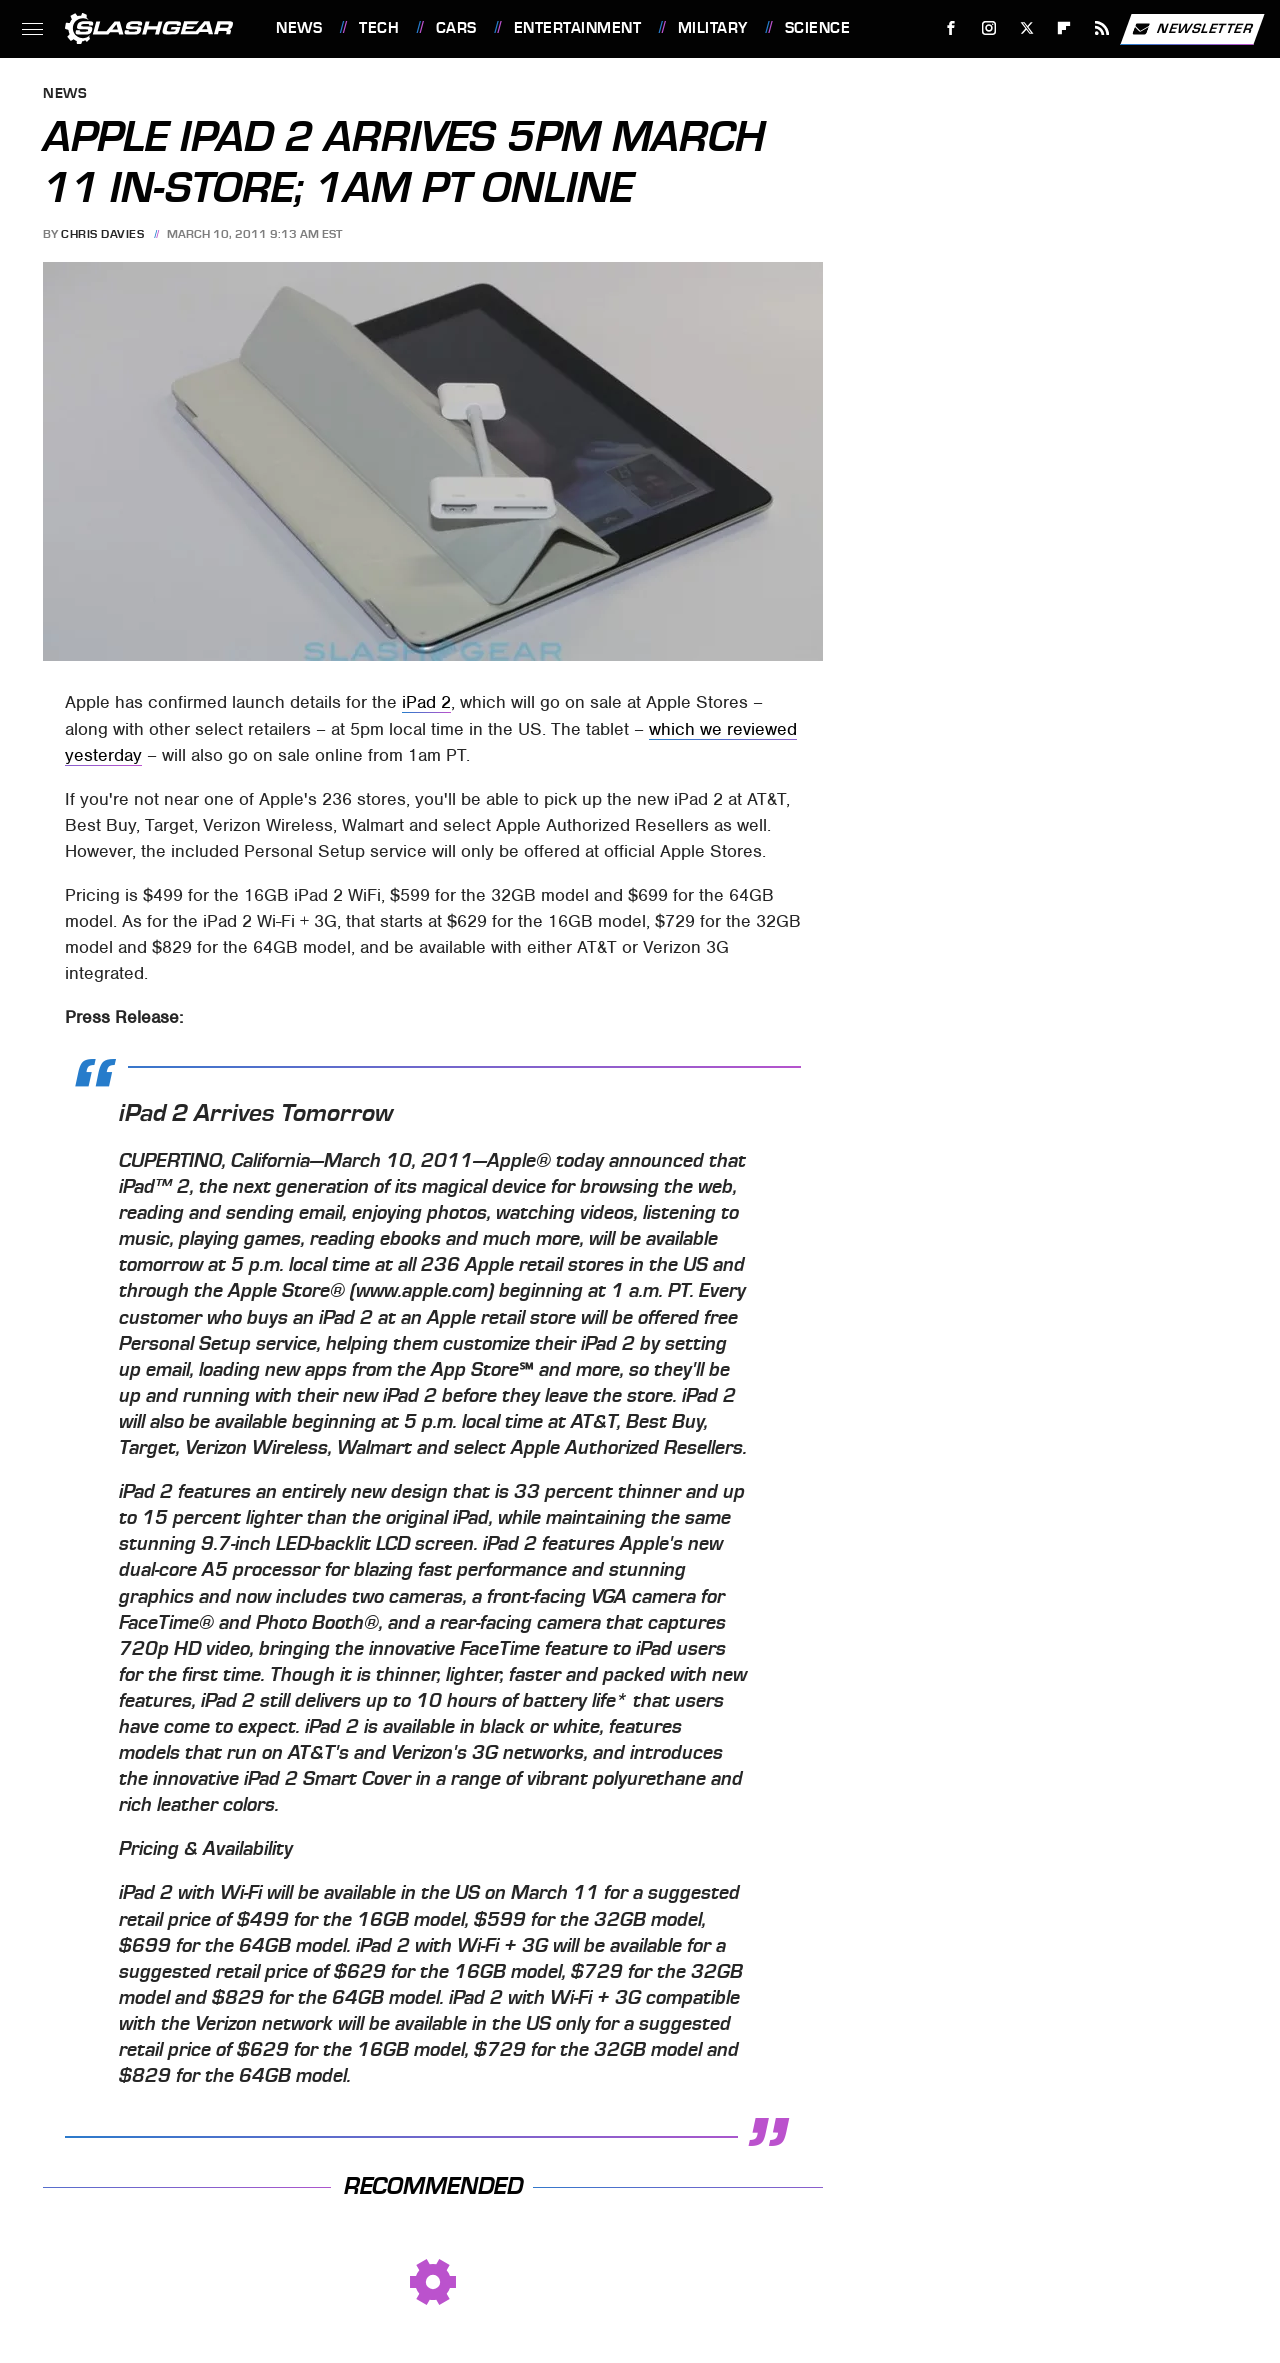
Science (818, 28)
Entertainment (578, 28)
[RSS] (1102, 28)
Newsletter (1192, 29)
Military (713, 28)
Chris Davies (102, 234)
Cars (456, 28)
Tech (379, 28)
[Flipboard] (1064, 28)
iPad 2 (426, 702)
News (299, 28)
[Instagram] (989, 28)
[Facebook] (951, 28)
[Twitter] (1026, 28)
